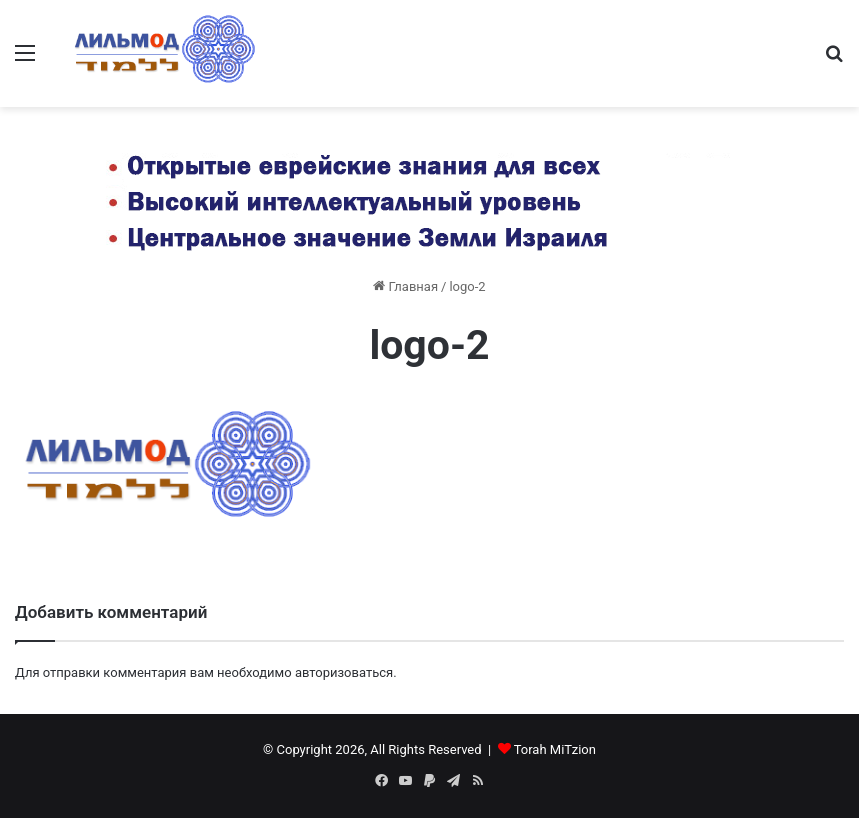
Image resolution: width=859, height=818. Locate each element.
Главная (405, 286)
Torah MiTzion (555, 749)
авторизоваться (344, 672)
